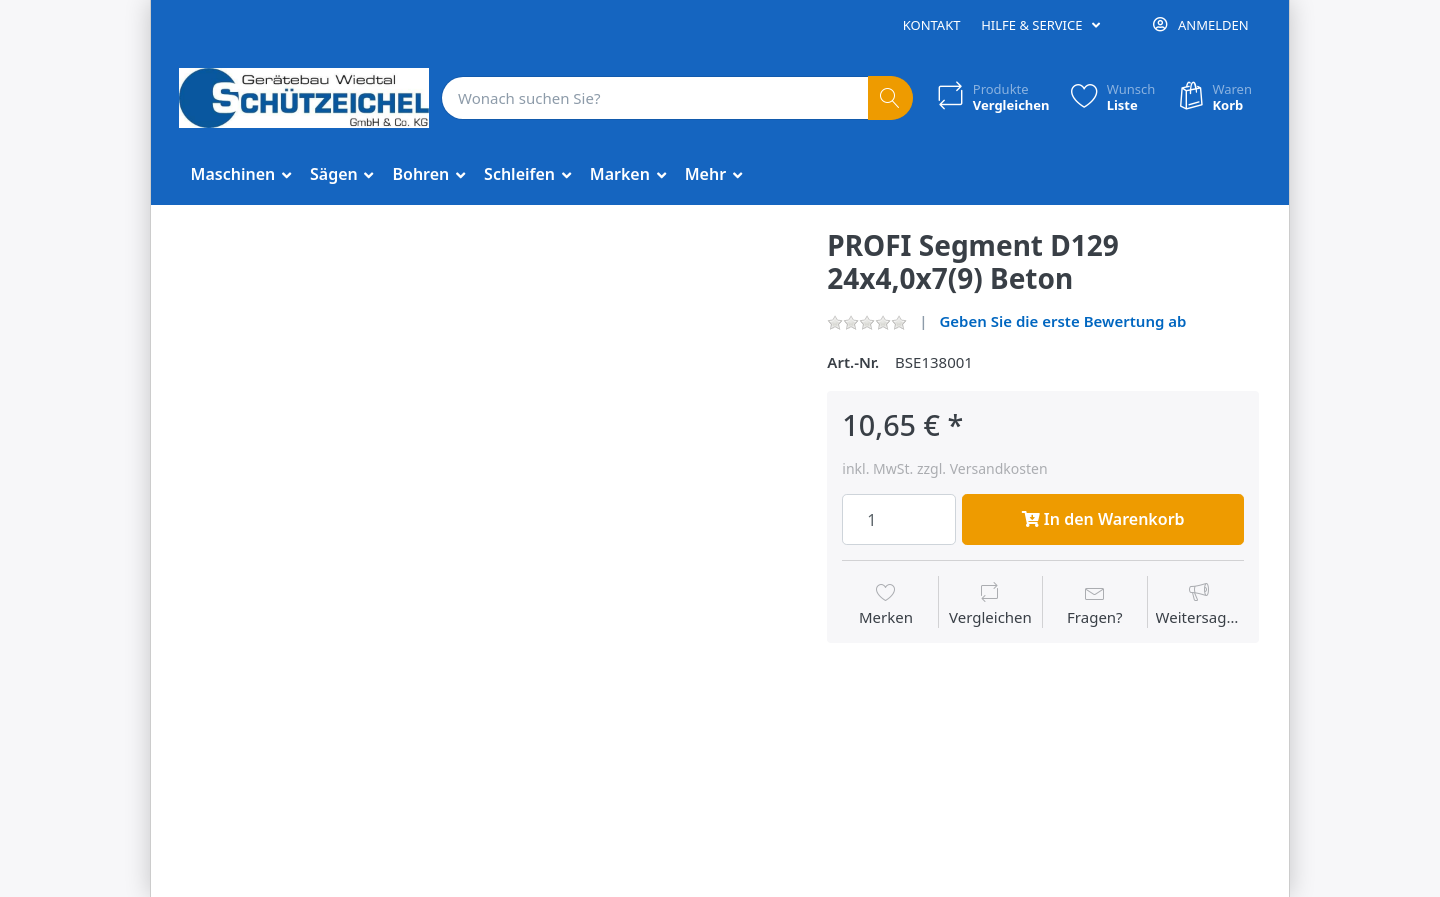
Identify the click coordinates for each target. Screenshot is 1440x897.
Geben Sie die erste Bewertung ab (1062, 321)
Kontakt (932, 25)
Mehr (708, 174)
